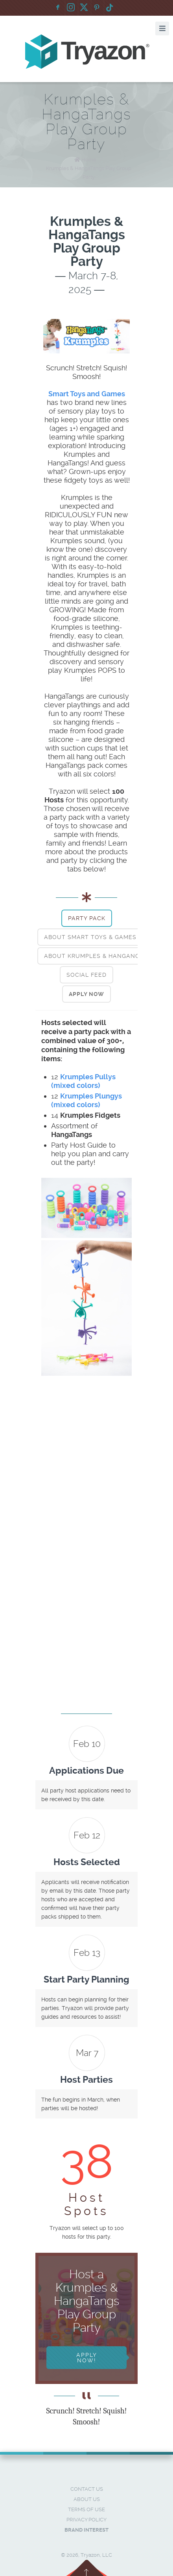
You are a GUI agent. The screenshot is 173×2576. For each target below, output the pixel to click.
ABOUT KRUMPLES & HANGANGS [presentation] (94, 956)
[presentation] (86, 994)
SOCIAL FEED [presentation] (86, 975)
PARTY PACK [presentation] (86, 918)
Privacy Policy (86, 2520)
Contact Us (86, 2489)
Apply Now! (86, 2358)
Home (88, 160)
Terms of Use (86, 2509)
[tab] (86, 918)
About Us (87, 2499)
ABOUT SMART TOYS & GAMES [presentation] (90, 937)
